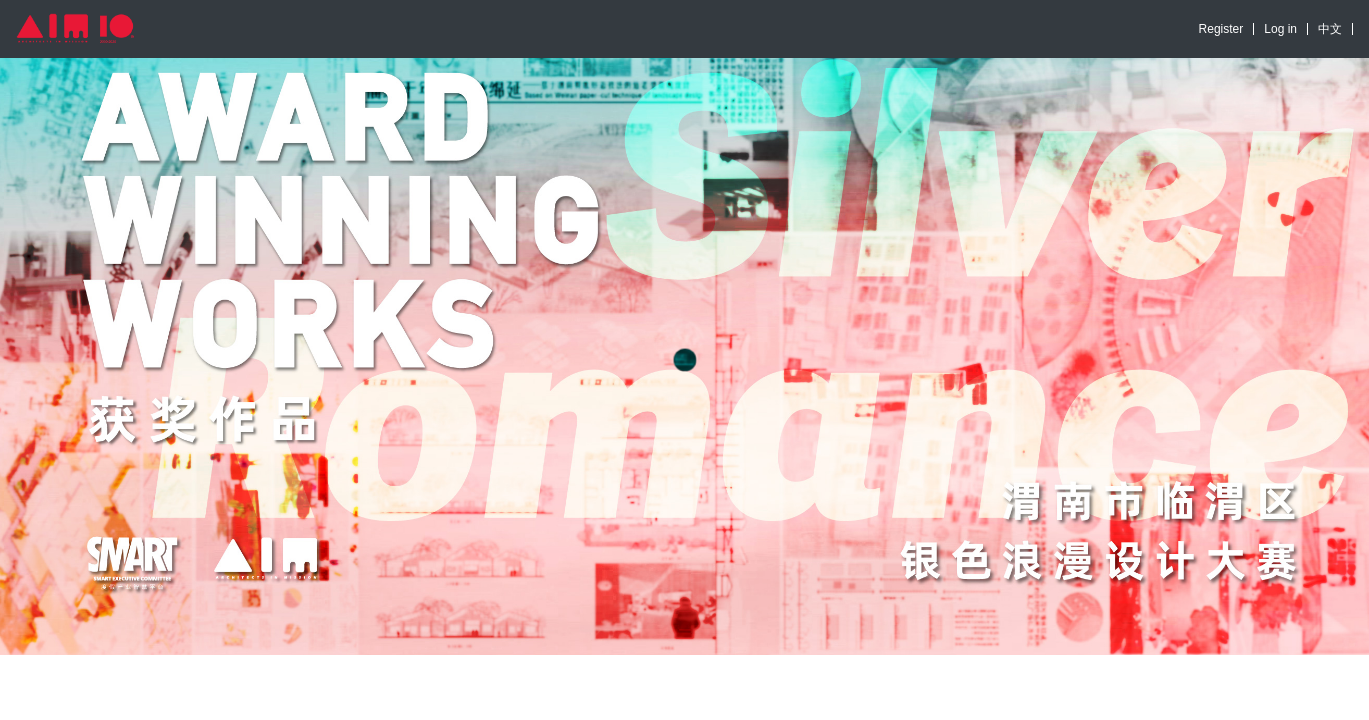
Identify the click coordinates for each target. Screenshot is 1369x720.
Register (1221, 29)
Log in (1280, 29)
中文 (1330, 29)
